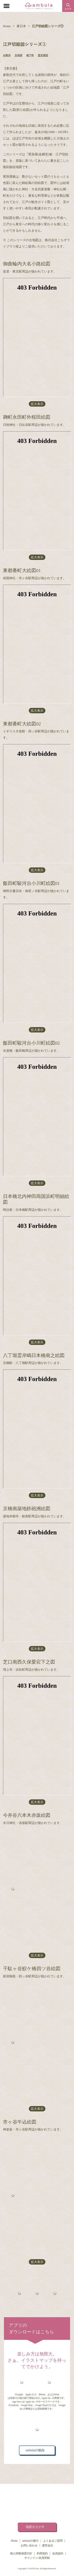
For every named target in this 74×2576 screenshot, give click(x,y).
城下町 (30, 55)
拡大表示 (37, 404)
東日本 (21, 26)
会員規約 (57, 2553)
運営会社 (47, 2545)
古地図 (18, 55)
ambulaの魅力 (30, 2540)
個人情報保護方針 (21, 2553)
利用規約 (42, 2553)
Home (7, 26)
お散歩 (7, 55)
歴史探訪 (43, 55)
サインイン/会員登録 (37, 2557)
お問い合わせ (29, 2545)
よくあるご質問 (53, 2540)
